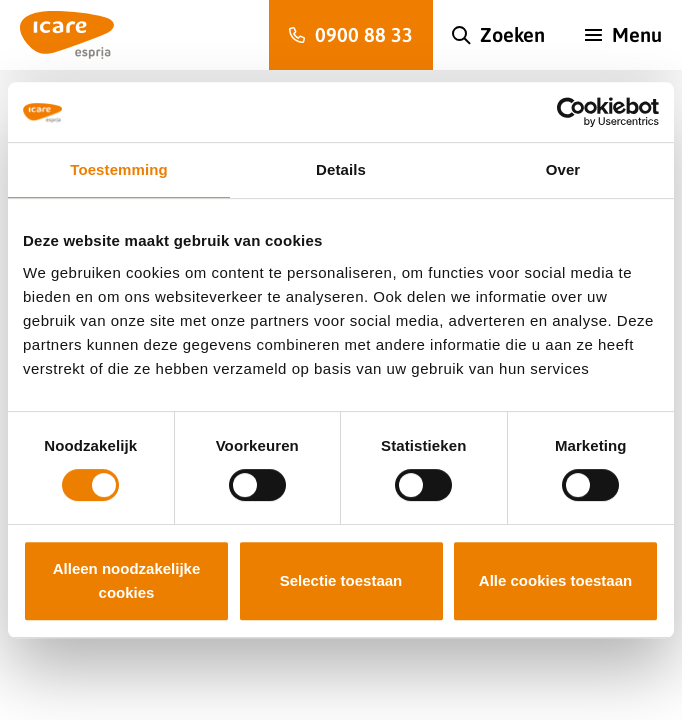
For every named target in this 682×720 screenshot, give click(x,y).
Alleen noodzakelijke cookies (127, 580)
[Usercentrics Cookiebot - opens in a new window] (571, 112)
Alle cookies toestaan (555, 580)
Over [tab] (563, 169)
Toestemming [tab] (119, 169)
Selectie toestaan (341, 580)
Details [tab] (341, 169)
